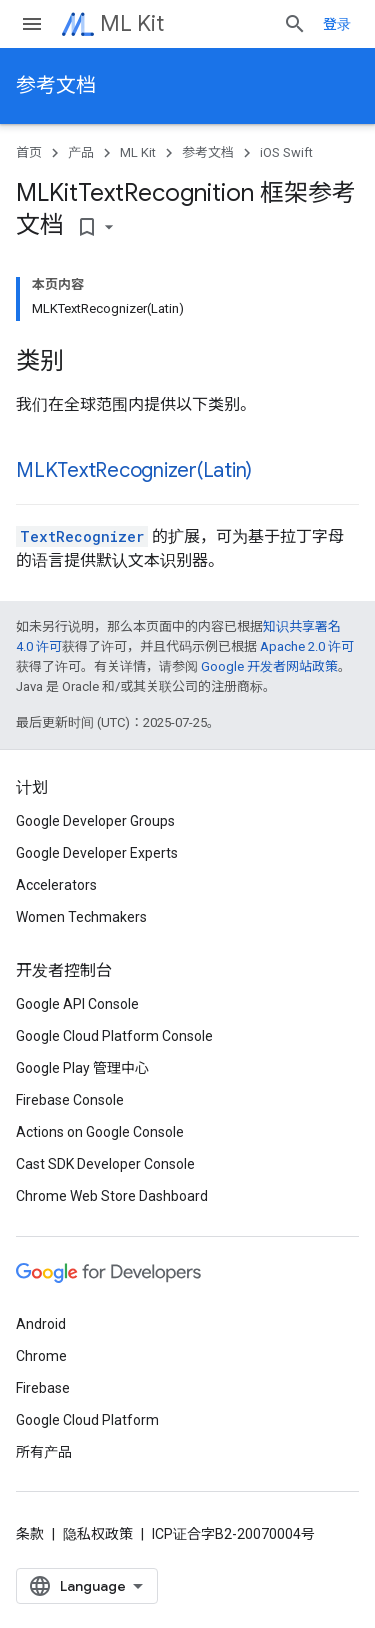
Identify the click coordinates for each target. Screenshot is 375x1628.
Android (41, 1324)
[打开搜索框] (295, 24)
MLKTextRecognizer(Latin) (134, 470)
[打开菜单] (32, 24)
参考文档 (56, 85)
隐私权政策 (98, 1534)
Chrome (41, 1356)
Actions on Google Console (100, 1132)
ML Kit (132, 23)
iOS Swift (286, 152)
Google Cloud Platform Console (114, 1036)
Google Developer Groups (95, 821)
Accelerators (56, 885)
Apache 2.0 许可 (307, 646)
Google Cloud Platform (87, 1420)
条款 (30, 1534)
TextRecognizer (82, 536)
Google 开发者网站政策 (269, 666)
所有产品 (44, 1452)
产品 (81, 152)
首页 (29, 152)
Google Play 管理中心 (82, 1068)
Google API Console (77, 1004)
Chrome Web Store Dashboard (112, 1196)
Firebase (43, 1388)
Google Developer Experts (97, 853)
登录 (337, 24)
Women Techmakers (81, 917)
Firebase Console (70, 1100)
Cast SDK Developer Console (105, 1164)
